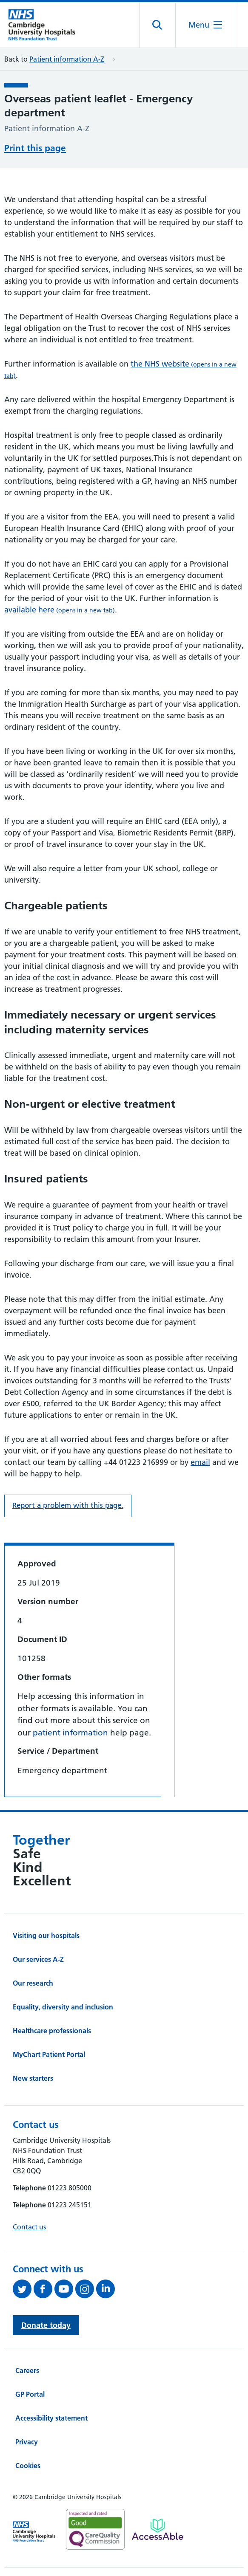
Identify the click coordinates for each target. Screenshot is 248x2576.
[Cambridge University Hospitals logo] (46, 25)
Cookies (27, 2465)
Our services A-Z (38, 1959)
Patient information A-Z (66, 59)
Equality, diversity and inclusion (63, 2007)
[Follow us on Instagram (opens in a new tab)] (85, 2289)
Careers (27, 2370)
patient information (70, 1733)
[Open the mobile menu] (205, 25)
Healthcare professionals (52, 2030)
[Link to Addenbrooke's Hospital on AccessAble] (157, 2529)
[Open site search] (158, 25)
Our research (33, 1983)
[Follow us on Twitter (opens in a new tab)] (23, 2289)
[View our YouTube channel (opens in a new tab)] (64, 2289)
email (200, 1462)
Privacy (26, 2442)
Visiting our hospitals (46, 1935)
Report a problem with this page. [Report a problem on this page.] (67, 1505)
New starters (33, 2078)
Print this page (35, 148)
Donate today (46, 2325)
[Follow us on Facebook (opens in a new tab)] (44, 2289)
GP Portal (30, 2394)
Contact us (29, 2227)
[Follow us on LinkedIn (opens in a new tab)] (106, 2289)
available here (59, 610)
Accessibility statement (51, 2418)
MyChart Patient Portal (49, 2054)
